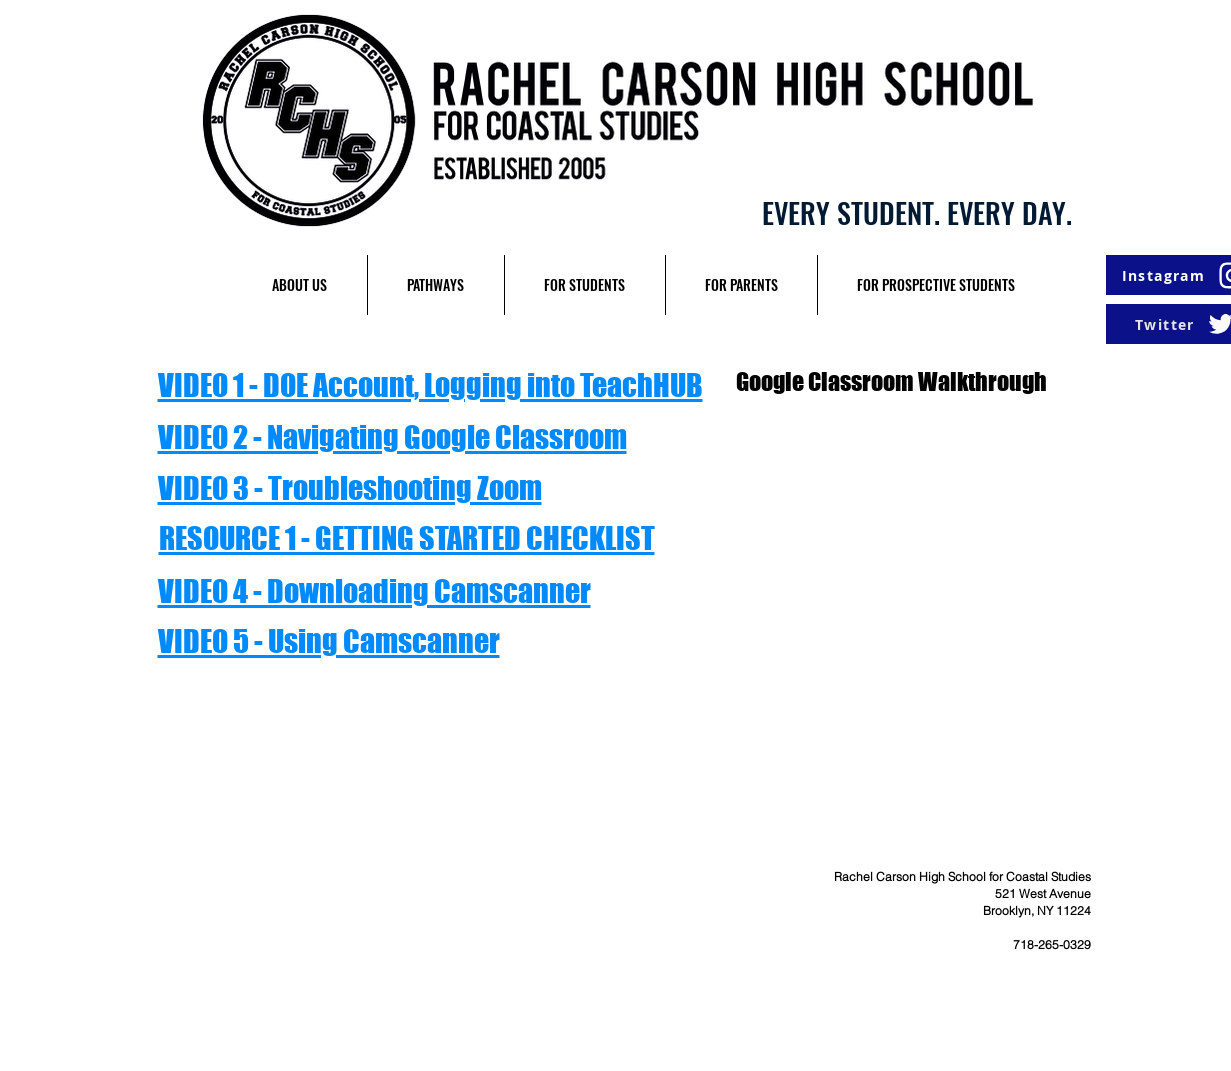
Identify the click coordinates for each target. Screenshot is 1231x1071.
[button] (300, 285)
